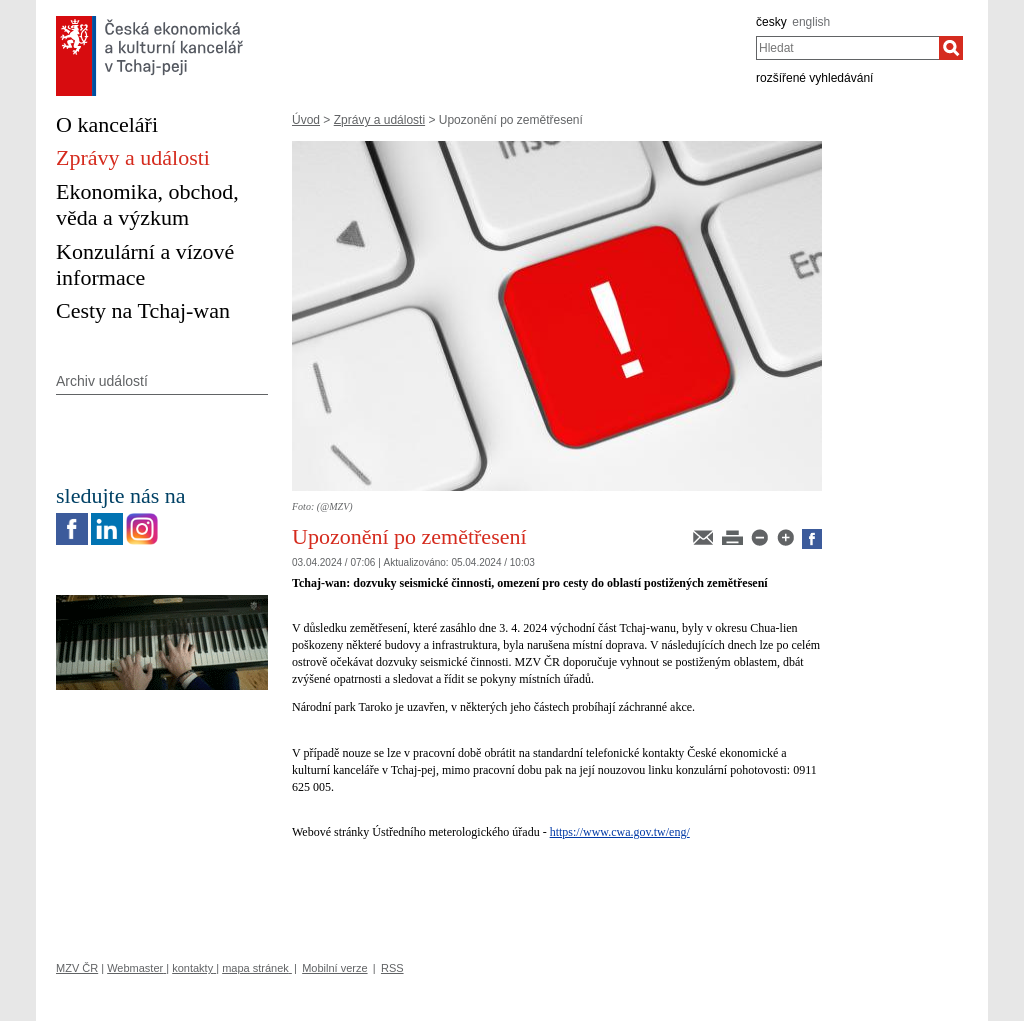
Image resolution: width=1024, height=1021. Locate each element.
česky (771, 22)
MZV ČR (77, 968)
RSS (392, 968)
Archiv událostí (102, 381)
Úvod (306, 120)
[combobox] (847, 48)
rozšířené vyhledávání (814, 78)
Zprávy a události (379, 120)
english (811, 22)
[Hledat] (951, 48)
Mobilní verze (334, 968)
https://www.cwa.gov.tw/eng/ (620, 832)
